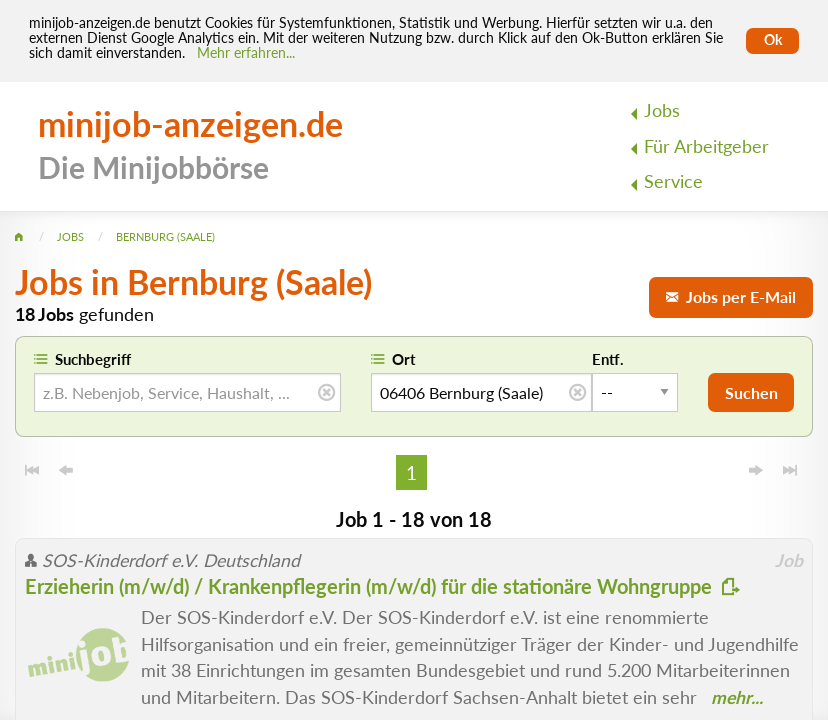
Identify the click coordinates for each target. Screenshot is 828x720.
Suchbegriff (93, 359)
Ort (404, 359)
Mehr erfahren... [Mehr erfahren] (246, 53)
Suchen (751, 392)
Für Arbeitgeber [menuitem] (706, 146)
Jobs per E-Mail (731, 296)
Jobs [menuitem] (662, 110)
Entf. (608, 359)
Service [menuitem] (673, 181)
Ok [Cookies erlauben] (773, 40)
